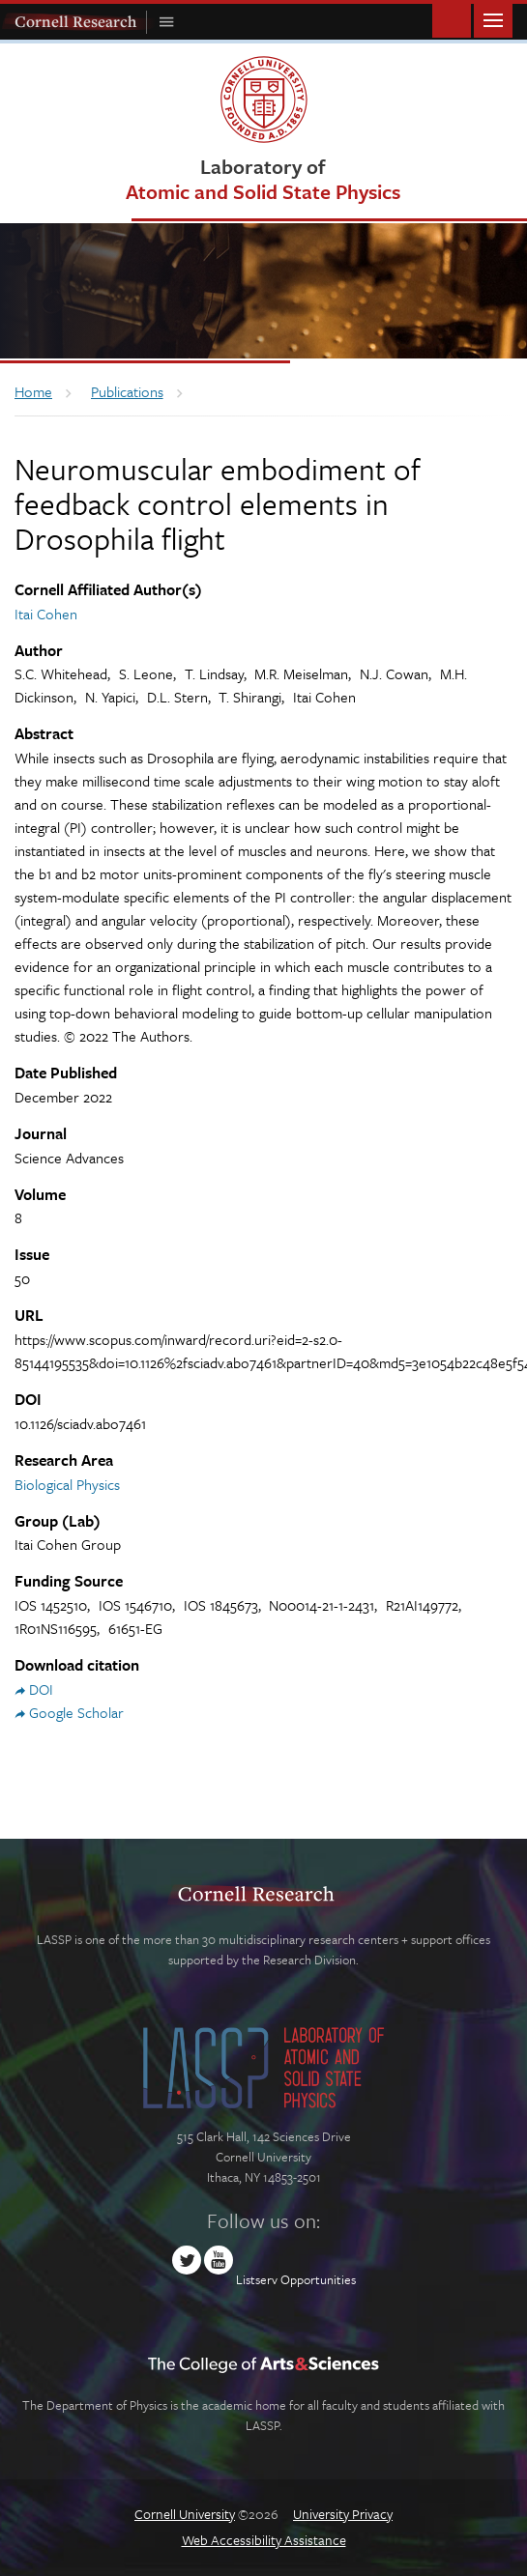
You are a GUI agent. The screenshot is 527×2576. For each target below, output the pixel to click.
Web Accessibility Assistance (264, 2540)
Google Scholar (76, 1712)
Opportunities (318, 2279)
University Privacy (343, 2514)
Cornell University (184, 2514)
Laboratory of (263, 178)
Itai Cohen (46, 613)
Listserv (257, 2279)
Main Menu (493, 19)
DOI (41, 1689)
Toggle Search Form (451, 19)
